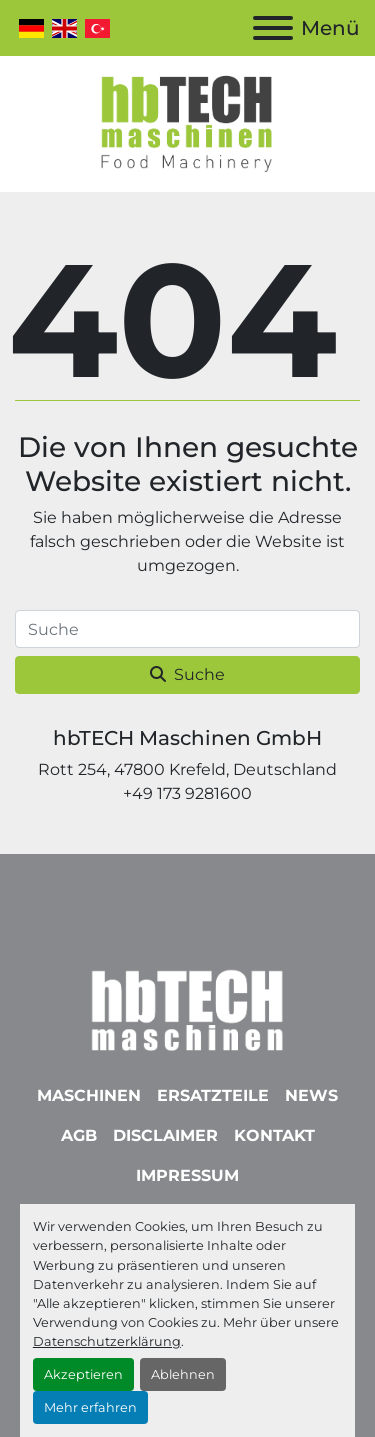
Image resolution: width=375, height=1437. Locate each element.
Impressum (187, 1175)
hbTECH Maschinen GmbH (187, 738)
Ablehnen (183, 1374)
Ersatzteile (213, 1095)
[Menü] (273, 28)
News (311, 1095)
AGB (79, 1135)
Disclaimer (165, 1135)
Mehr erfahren (90, 1407)
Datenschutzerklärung (107, 1341)
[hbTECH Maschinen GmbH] (187, 1005)
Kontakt (274, 1135)
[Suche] (187, 629)
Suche (187, 674)
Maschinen (89, 1095)
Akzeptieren (83, 1374)
